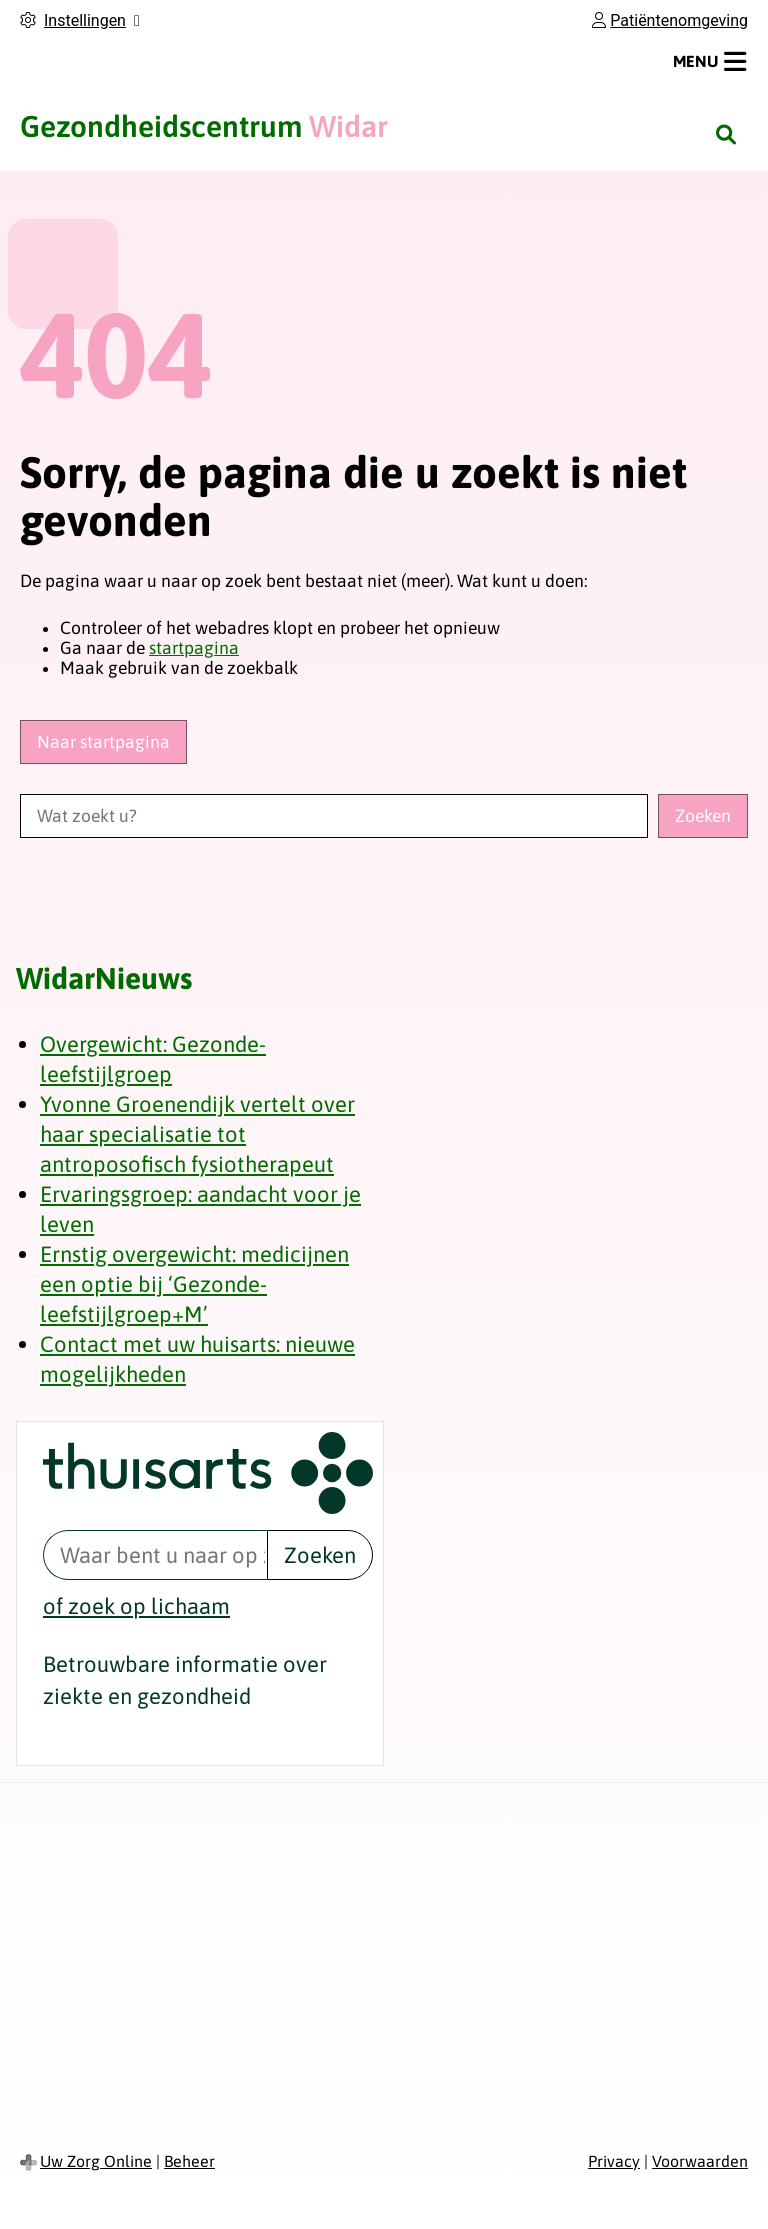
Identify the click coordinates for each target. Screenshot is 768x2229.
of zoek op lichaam (136, 1606)
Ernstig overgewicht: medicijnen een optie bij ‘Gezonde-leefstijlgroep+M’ (194, 1284)
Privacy (614, 2161)
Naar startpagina (103, 742)
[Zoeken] (726, 134)
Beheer (189, 2161)
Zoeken (320, 1555)
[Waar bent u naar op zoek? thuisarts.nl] (155, 1555)
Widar (204, 126)
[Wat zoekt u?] (334, 816)
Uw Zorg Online (96, 2161)
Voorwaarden (700, 2161)
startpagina (194, 648)
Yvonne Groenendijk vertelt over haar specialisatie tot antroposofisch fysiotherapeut (197, 1134)
